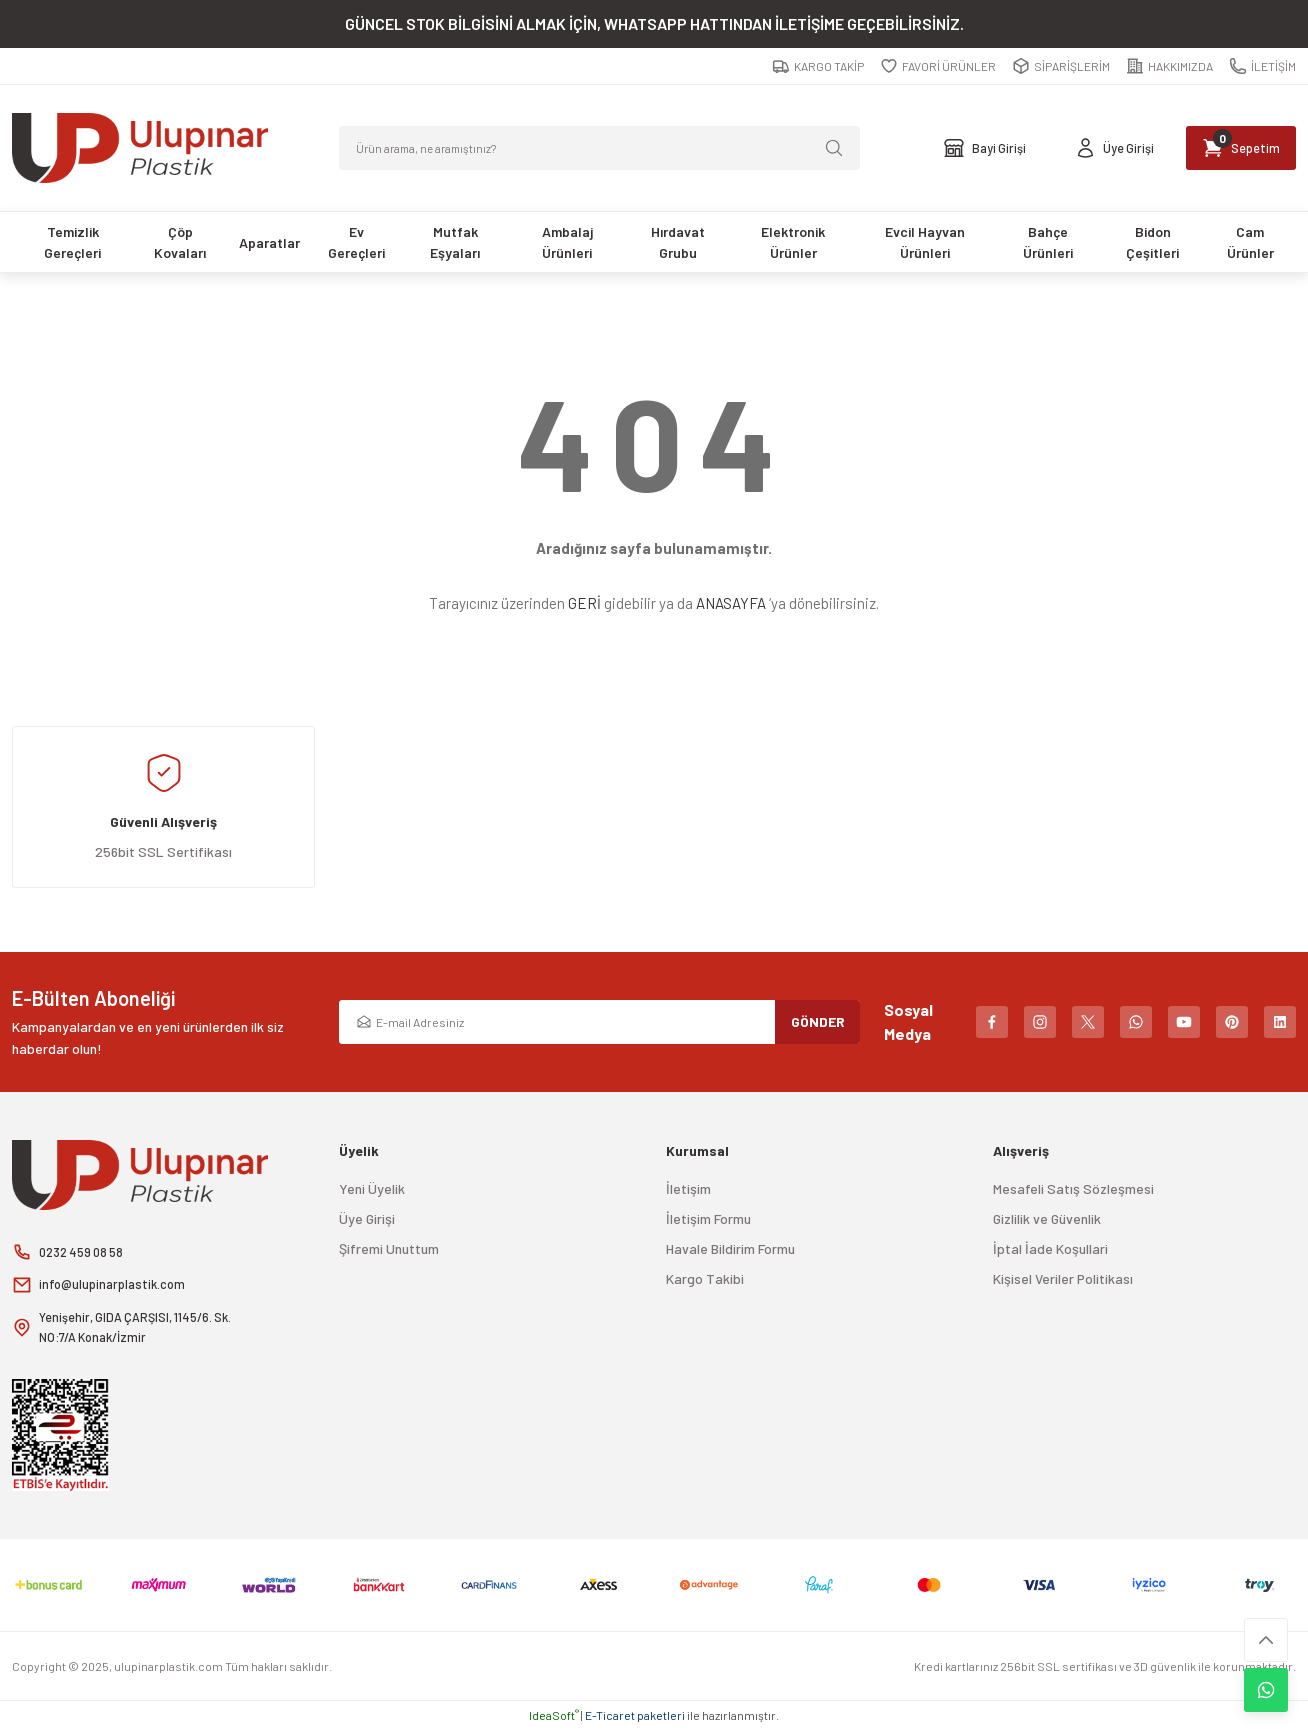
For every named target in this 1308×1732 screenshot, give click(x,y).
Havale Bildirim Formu (730, 1248)
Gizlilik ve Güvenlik (1047, 1218)
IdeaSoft (554, 1718)
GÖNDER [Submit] (818, 1021)
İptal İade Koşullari (1050, 1248)
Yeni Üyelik (372, 1188)
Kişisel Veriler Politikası (1063, 1278)
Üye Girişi (367, 1218)
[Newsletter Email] (599, 1022)
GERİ (584, 603)
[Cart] (1231, 148)
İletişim (688, 1188)
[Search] (599, 148)
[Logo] (140, 148)
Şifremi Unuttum (389, 1248)
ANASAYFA (731, 603)
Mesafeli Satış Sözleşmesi (1073, 1188)
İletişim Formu (708, 1218)
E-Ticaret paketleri (635, 1718)
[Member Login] (1088, 148)
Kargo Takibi (705, 1278)
